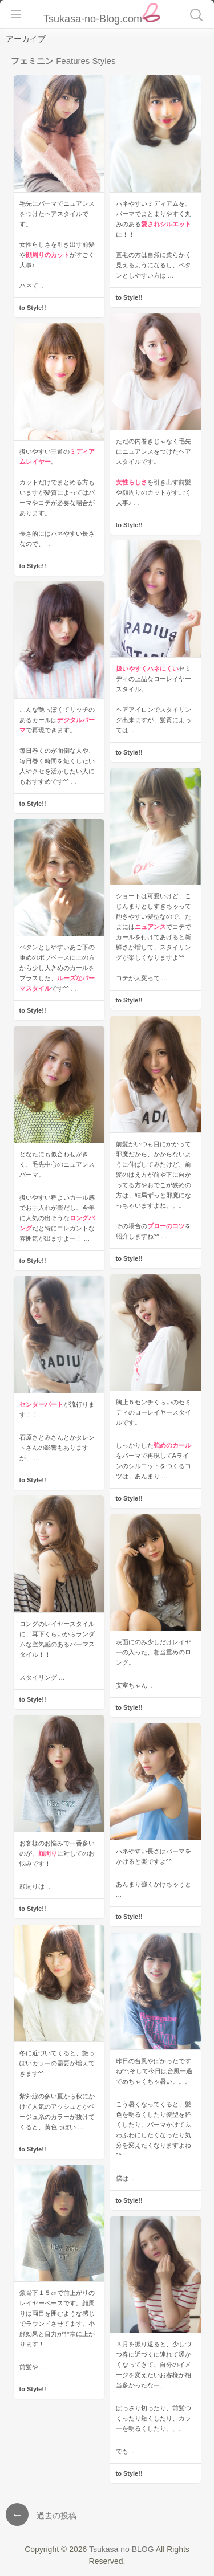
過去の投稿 (41, 2515)
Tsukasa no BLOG (121, 2549)
